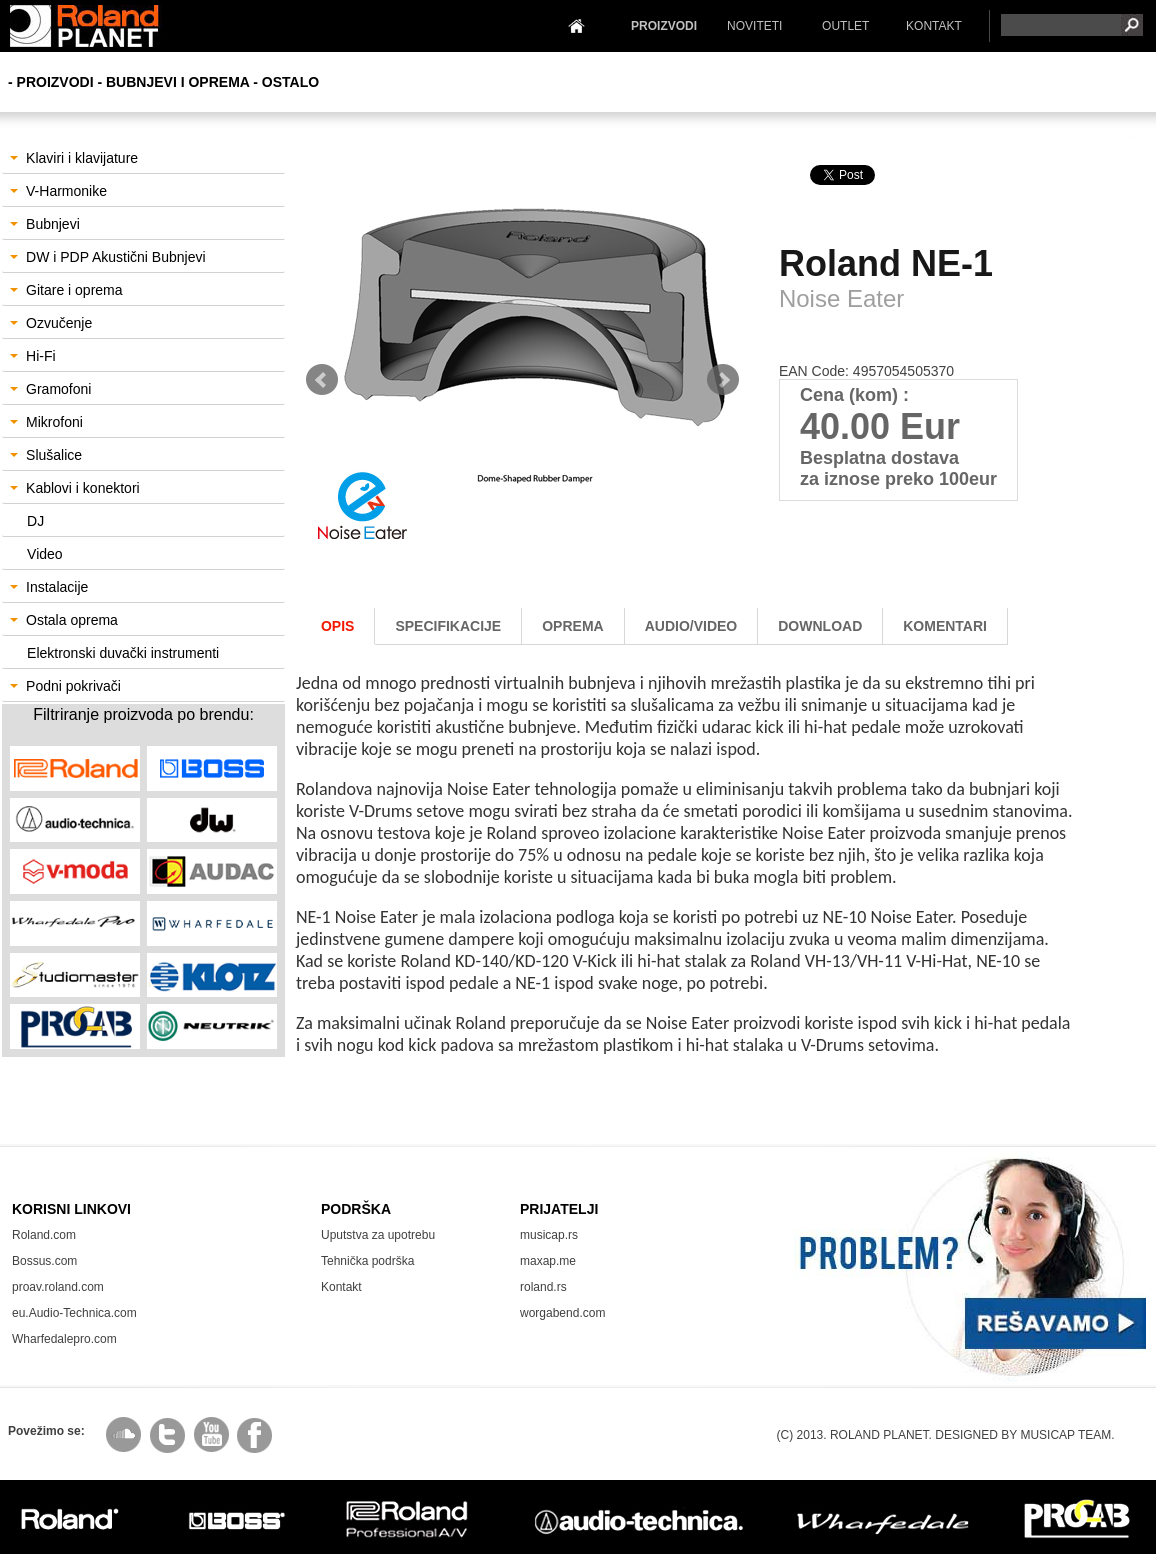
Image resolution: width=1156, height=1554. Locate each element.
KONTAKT (934, 26)
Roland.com (44, 1235)
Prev (322, 380)
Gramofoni (50, 389)
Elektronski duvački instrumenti (123, 653)
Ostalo (290, 82)
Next (723, 380)
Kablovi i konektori (75, 488)
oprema (572, 626)
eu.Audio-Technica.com (74, 1313)
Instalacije (49, 587)
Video (45, 554)
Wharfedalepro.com (64, 1339)
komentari (945, 626)
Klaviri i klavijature (74, 158)
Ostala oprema (64, 620)
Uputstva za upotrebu (378, 1235)
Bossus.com (44, 1261)
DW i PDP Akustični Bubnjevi (107, 257)
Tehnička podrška (367, 1261)
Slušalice (46, 455)
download (820, 626)
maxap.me (548, 1261)
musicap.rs (549, 1235)
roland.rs (543, 1287)
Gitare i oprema (66, 290)
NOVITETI (754, 26)
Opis (337, 626)
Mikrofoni (46, 422)
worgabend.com (562, 1313)
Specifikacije (448, 626)
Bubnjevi (45, 224)
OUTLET (845, 26)
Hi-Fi (33, 356)
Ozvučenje (51, 323)
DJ (35, 521)
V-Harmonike (58, 191)
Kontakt (341, 1287)
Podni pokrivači (65, 686)
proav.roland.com (58, 1287)
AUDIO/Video (691, 626)
